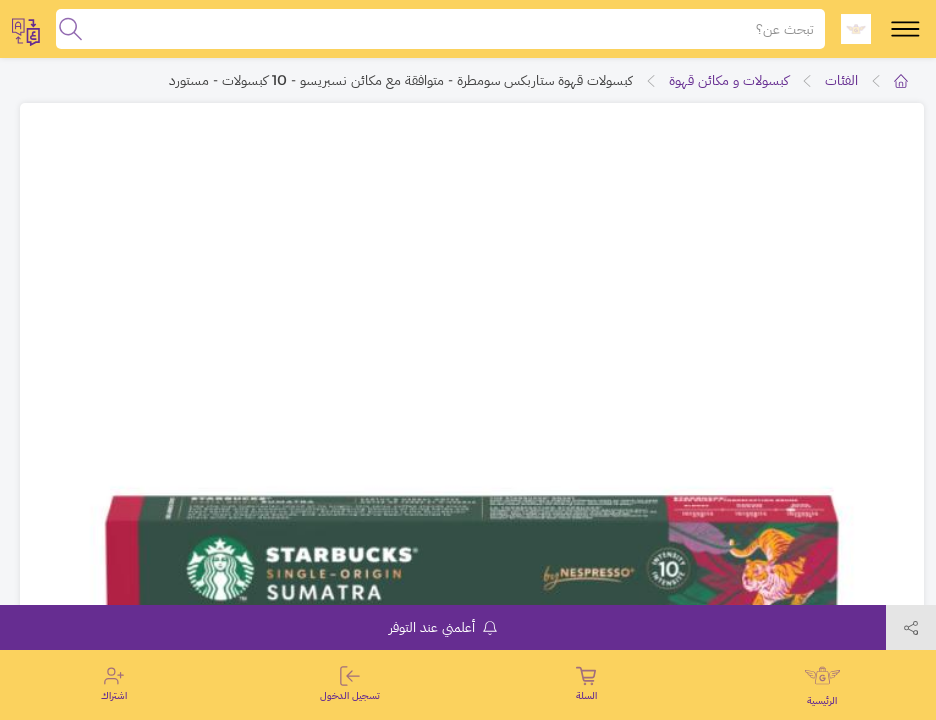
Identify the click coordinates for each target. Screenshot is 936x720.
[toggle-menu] (905, 29)
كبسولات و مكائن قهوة (729, 80)
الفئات (841, 80)
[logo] (856, 29)
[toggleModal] (26, 29)
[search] (70, 29)
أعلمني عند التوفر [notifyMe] (443, 627)
